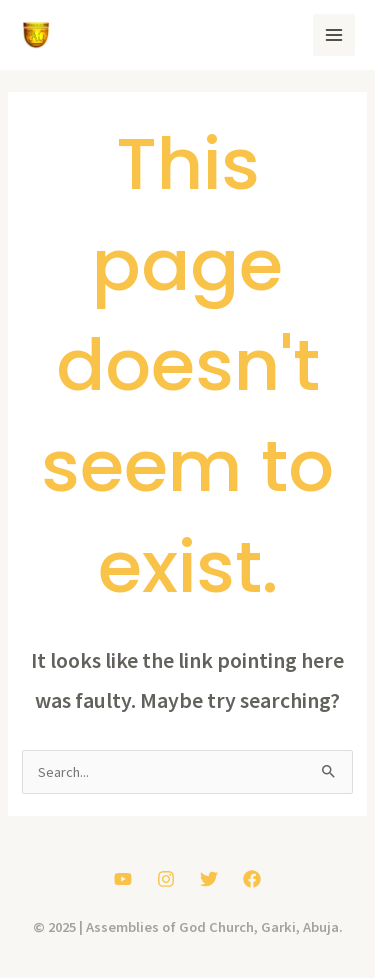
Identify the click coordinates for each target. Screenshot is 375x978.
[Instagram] (166, 879)
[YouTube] (123, 879)
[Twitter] (209, 879)
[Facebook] (252, 879)
